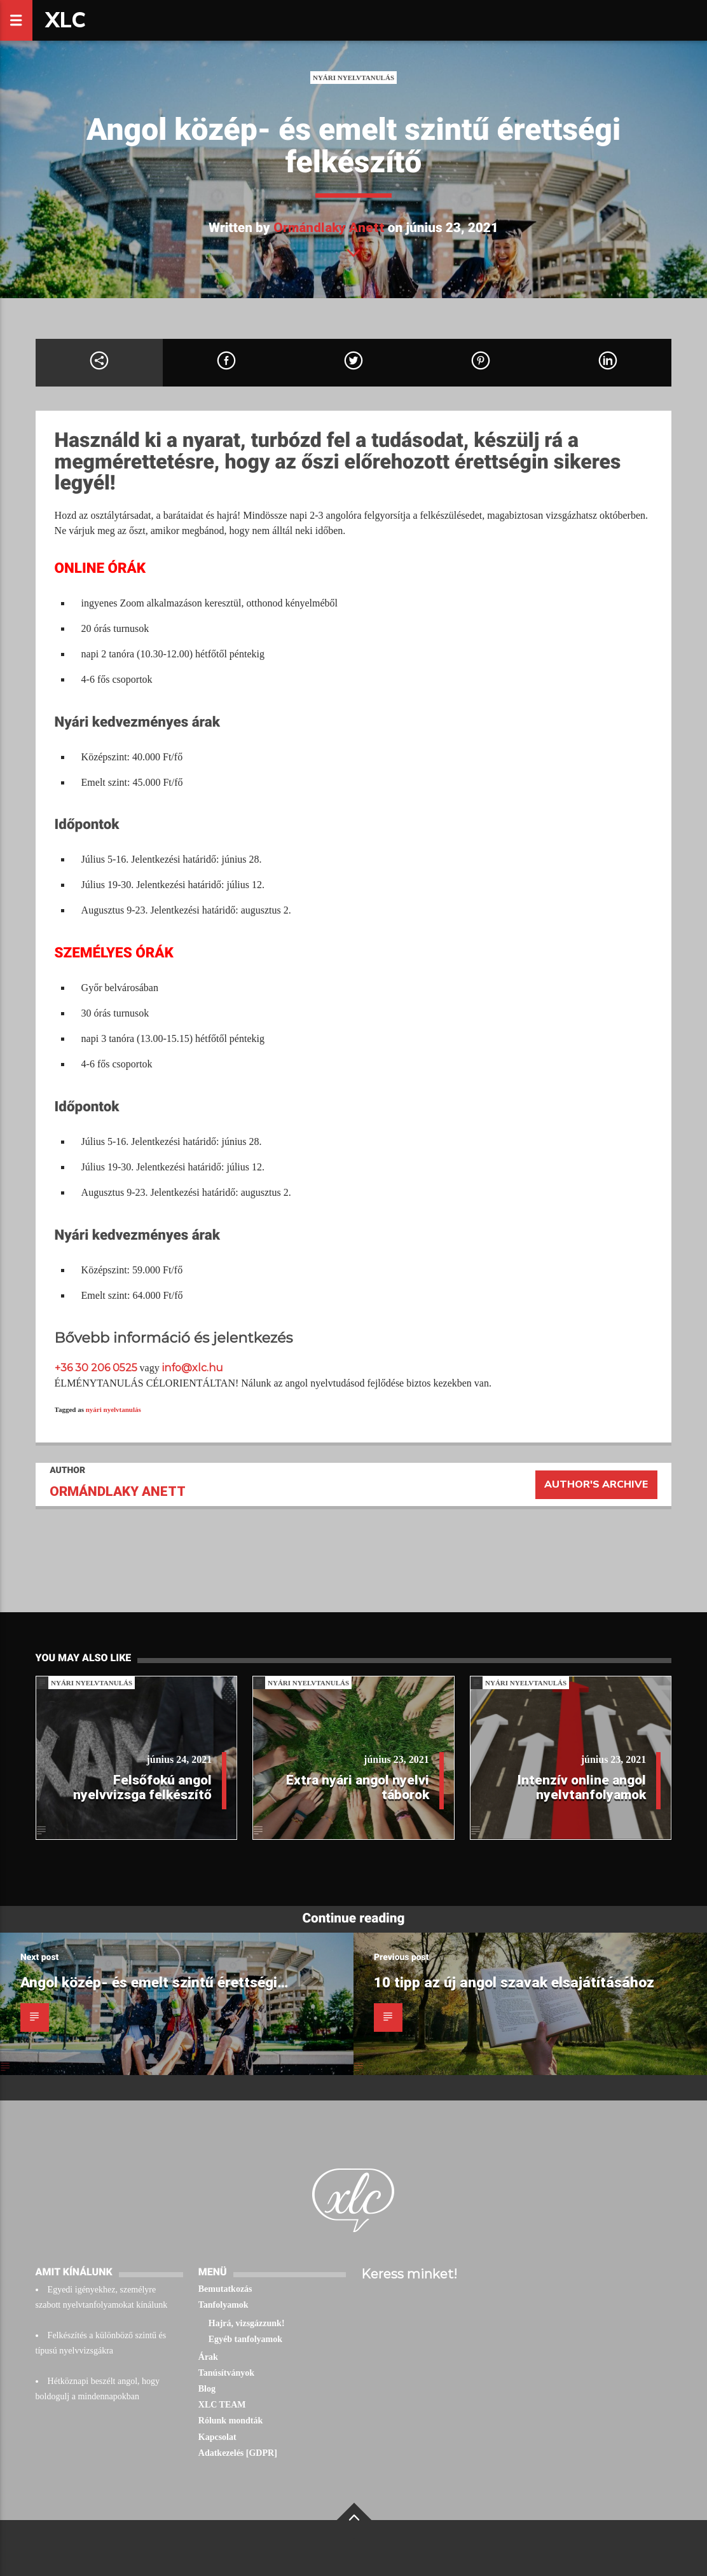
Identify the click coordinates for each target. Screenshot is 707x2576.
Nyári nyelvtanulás (353, 77)
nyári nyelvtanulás (113, 1409)
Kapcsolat (217, 2437)
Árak (208, 2357)
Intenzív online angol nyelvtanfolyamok (582, 1787)
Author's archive (596, 1484)
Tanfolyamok (223, 2305)
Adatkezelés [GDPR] (237, 2453)
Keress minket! (409, 2274)
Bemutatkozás (225, 2289)
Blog (207, 2389)
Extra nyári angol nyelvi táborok (357, 1787)
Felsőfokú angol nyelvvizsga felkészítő (142, 1787)
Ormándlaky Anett (329, 227)
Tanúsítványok (226, 2373)
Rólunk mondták (230, 2420)
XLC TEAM (222, 2404)
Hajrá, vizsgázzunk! (247, 2323)
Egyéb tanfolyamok (245, 2339)
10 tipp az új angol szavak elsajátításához (514, 1982)
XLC (65, 20)
